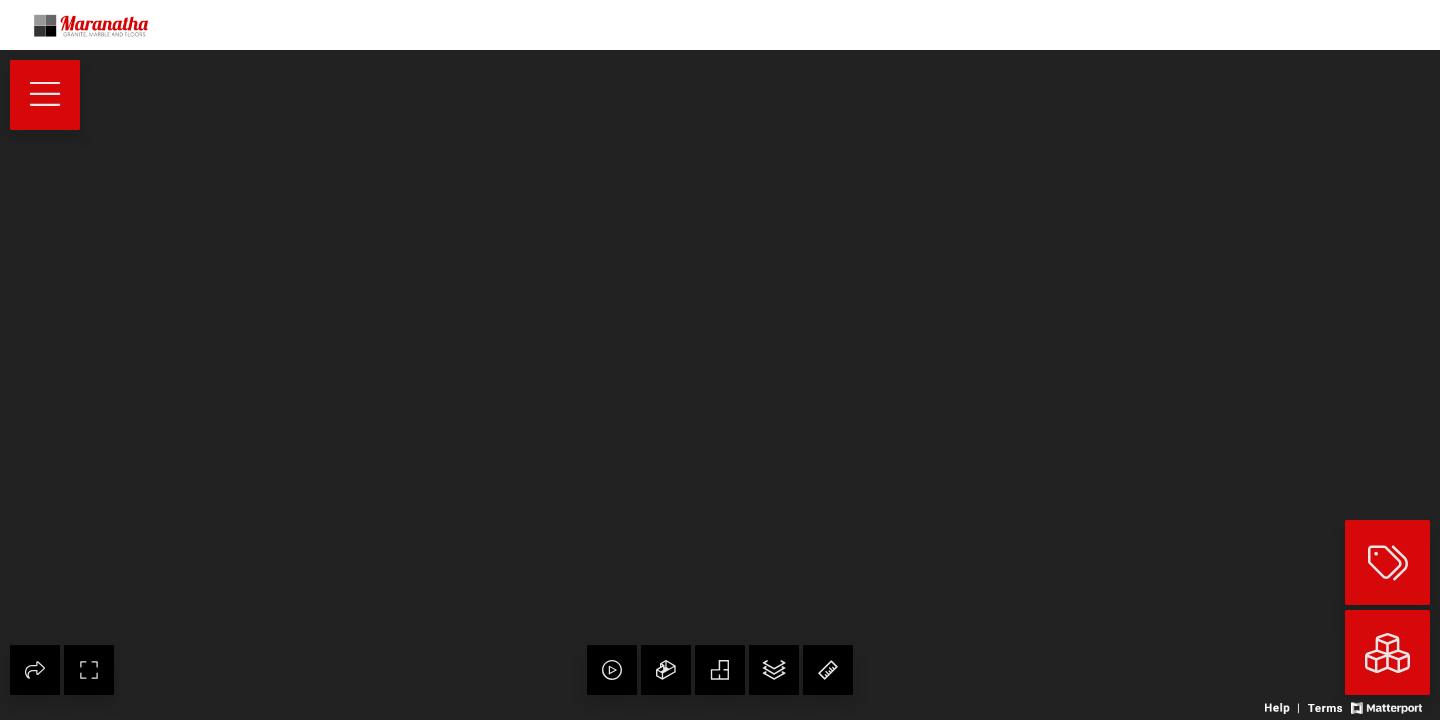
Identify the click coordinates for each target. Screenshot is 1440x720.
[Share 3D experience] (35, 670)
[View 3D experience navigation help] (1284, 706)
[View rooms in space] (1387, 652)
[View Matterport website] (1386, 706)
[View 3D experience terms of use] (1326, 706)
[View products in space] (45, 95)
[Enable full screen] (89, 670)
